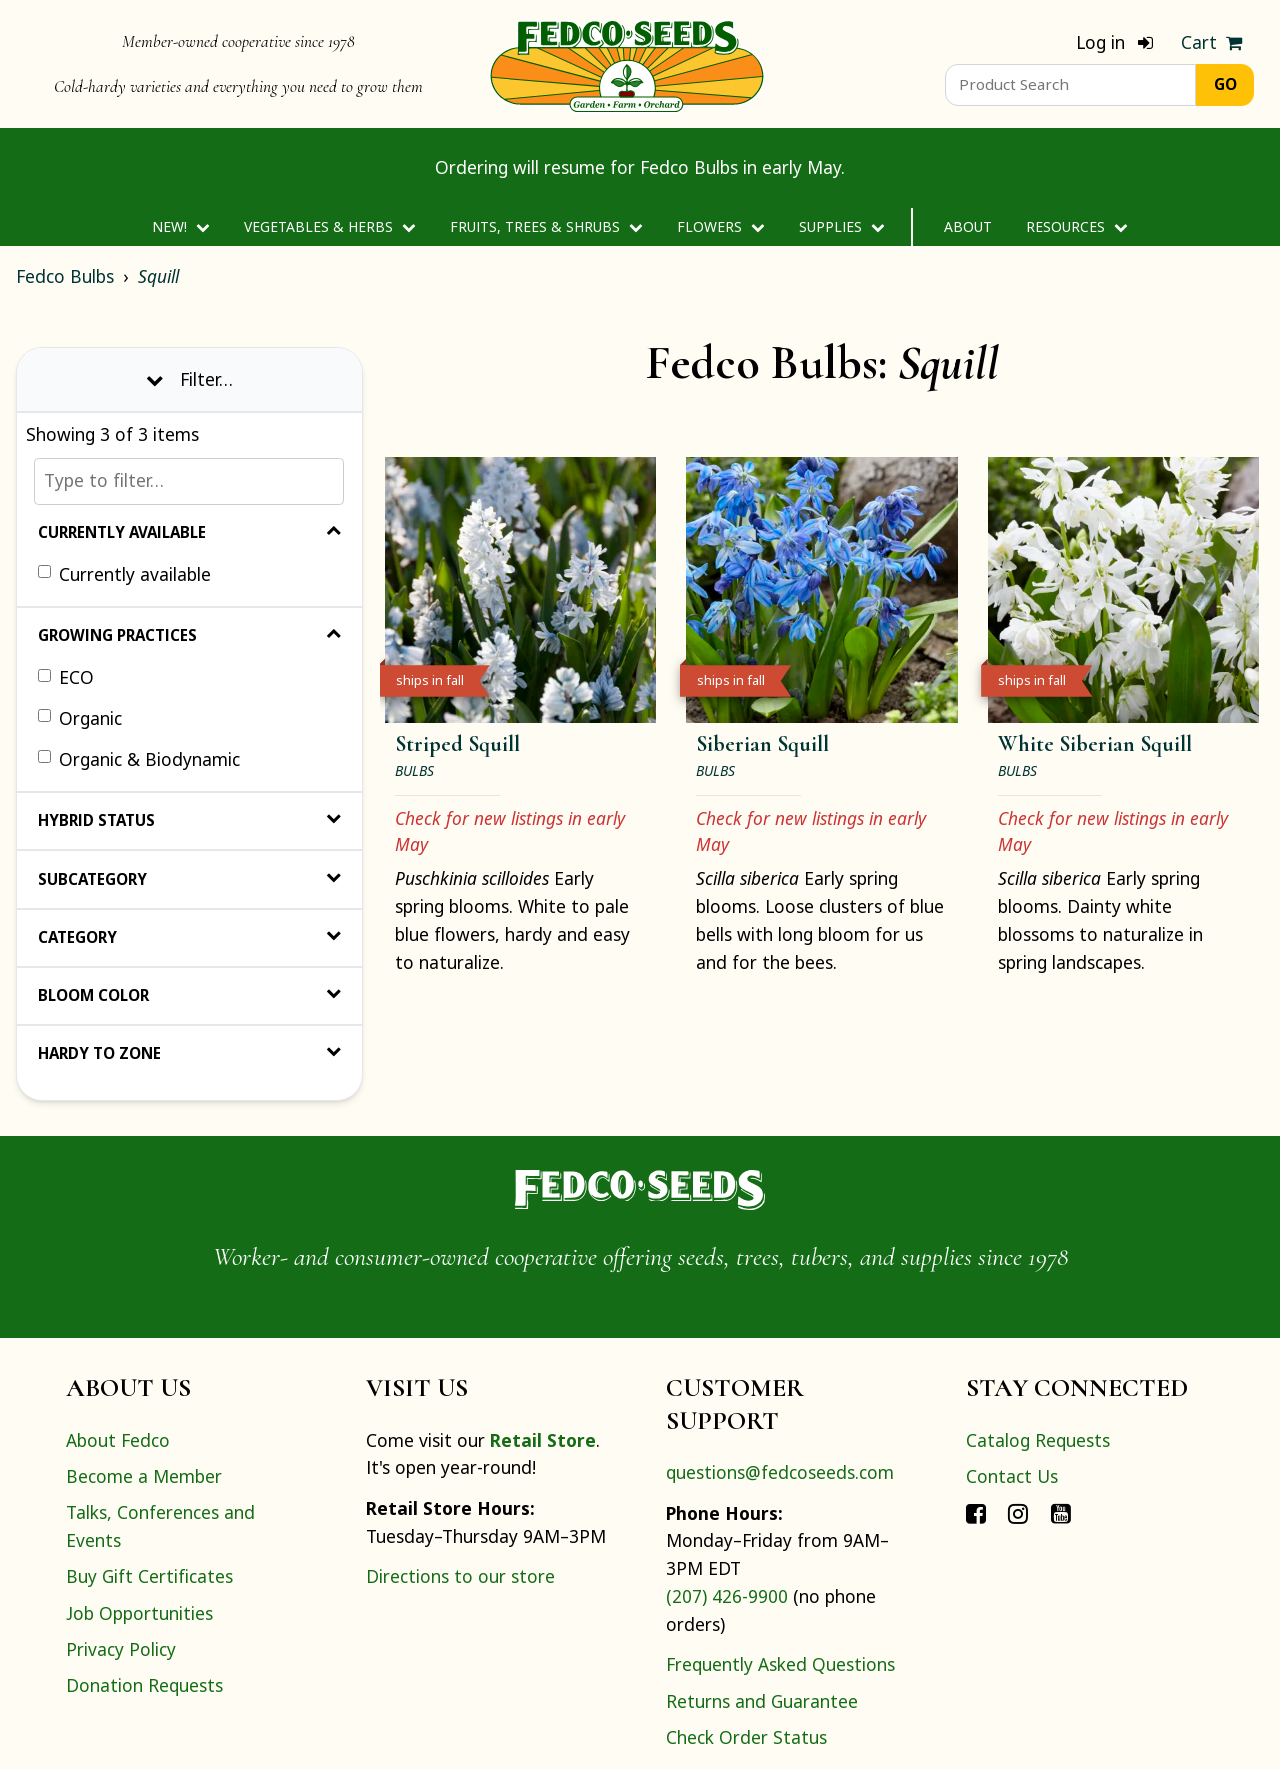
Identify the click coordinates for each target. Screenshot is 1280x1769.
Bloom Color (189, 995)
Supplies (841, 226)
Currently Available (189, 532)
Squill (158, 276)
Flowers (720, 226)
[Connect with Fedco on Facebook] (976, 1512)
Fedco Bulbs (65, 276)
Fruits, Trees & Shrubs (546, 226)
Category (189, 937)
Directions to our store (460, 1576)
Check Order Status (746, 1737)
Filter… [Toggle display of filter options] (189, 379)
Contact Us (1012, 1476)
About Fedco (118, 1440)
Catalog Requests (1038, 1440)
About (968, 226)
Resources (1076, 226)
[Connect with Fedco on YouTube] (1061, 1512)
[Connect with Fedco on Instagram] (1018, 1512)
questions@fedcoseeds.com (780, 1472)
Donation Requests (144, 1685)
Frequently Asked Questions (780, 1664)
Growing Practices (189, 635)
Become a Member (144, 1476)
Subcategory (189, 879)
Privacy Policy (121, 1649)
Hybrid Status (189, 820)
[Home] (627, 64)
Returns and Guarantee (762, 1701)
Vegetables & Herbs (329, 226)
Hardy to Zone (189, 1053)
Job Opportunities (139, 1613)
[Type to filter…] (189, 481)
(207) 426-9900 (727, 1596)
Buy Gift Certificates (149, 1576)
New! (180, 226)
